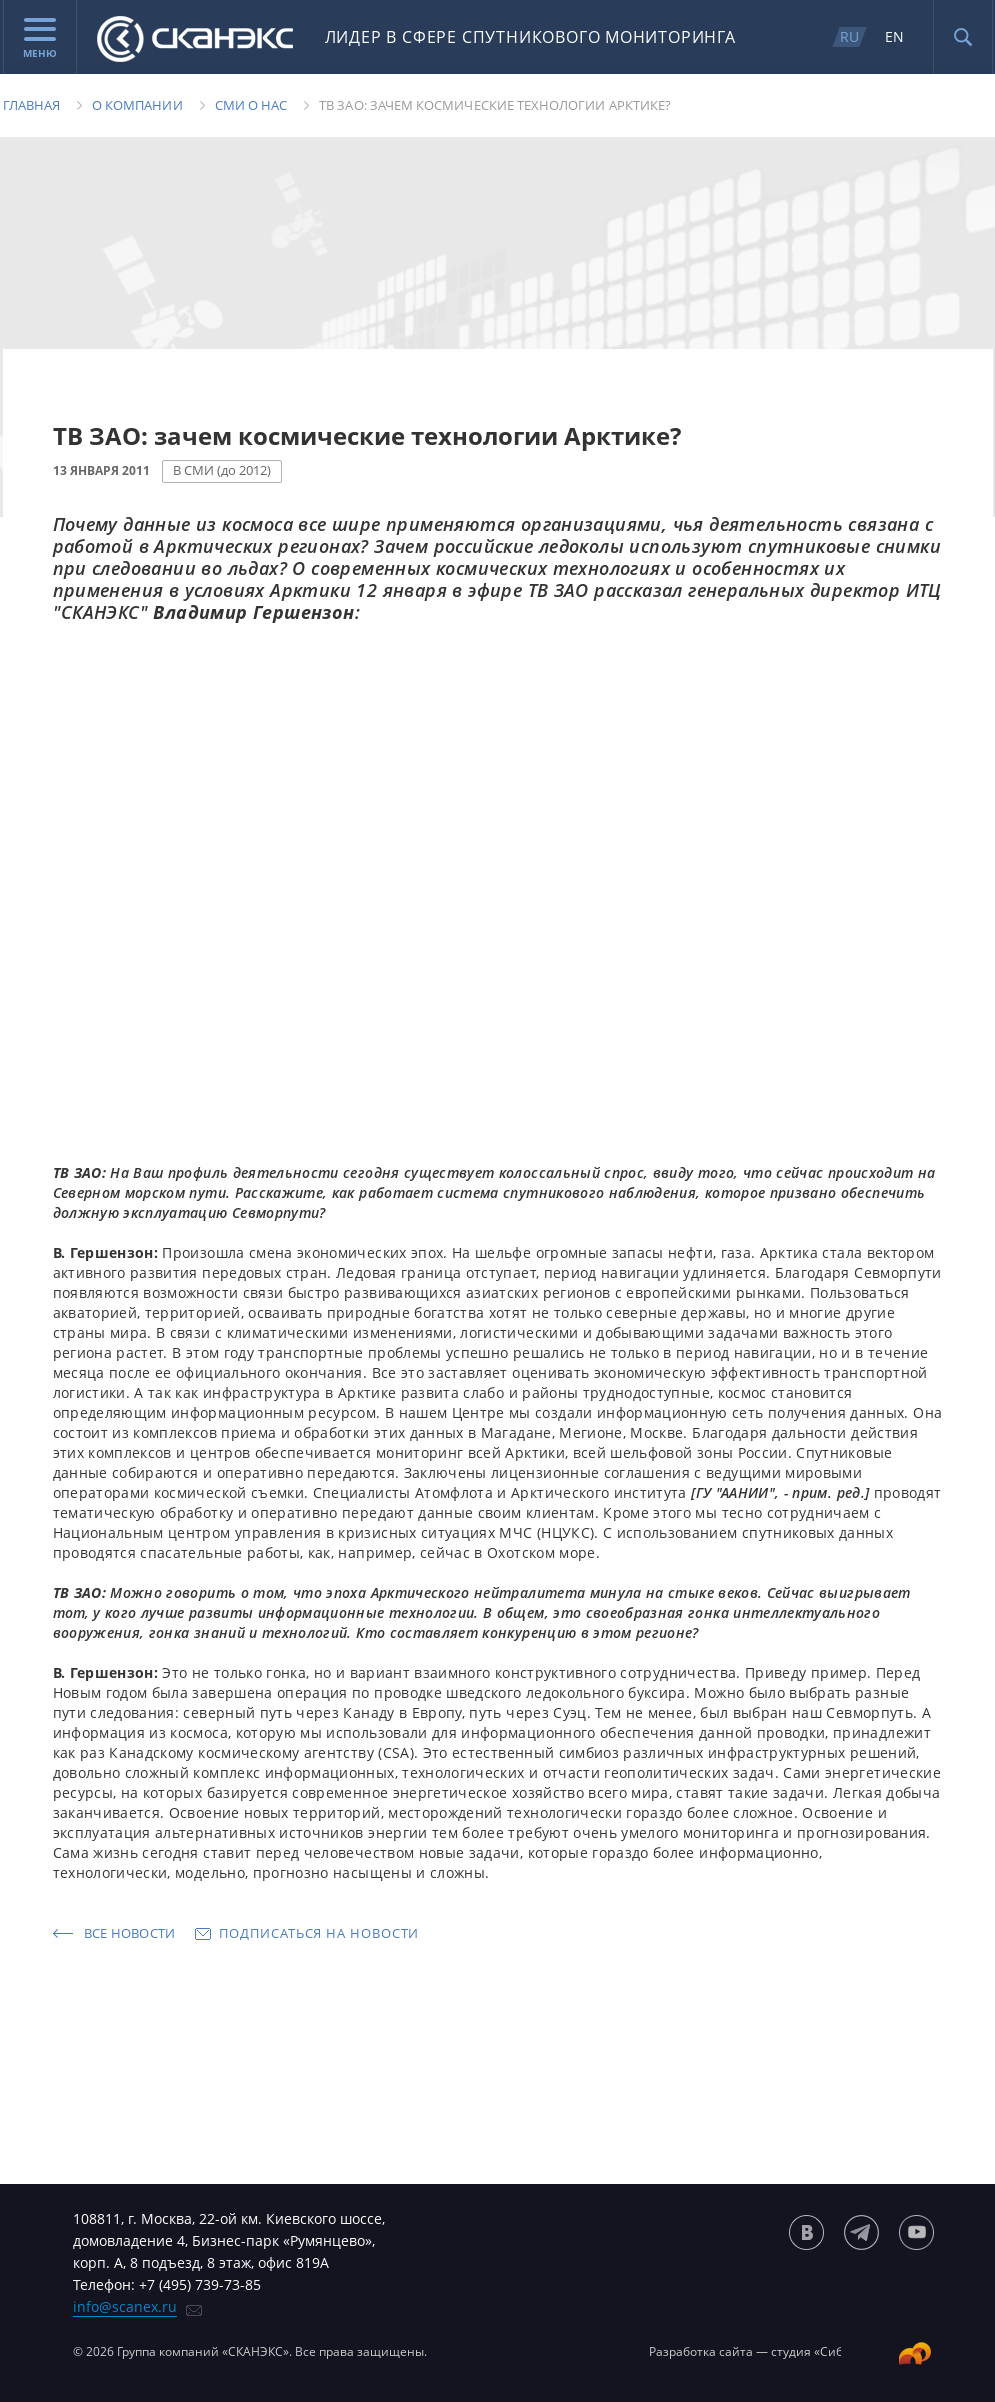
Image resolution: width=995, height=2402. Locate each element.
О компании (137, 105)
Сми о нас (251, 105)
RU (849, 36)
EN (894, 36)
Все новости (130, 1933)
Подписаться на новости (319, 1933)
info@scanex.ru (125, 2306)
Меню (40, 39)
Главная (31, 105)
